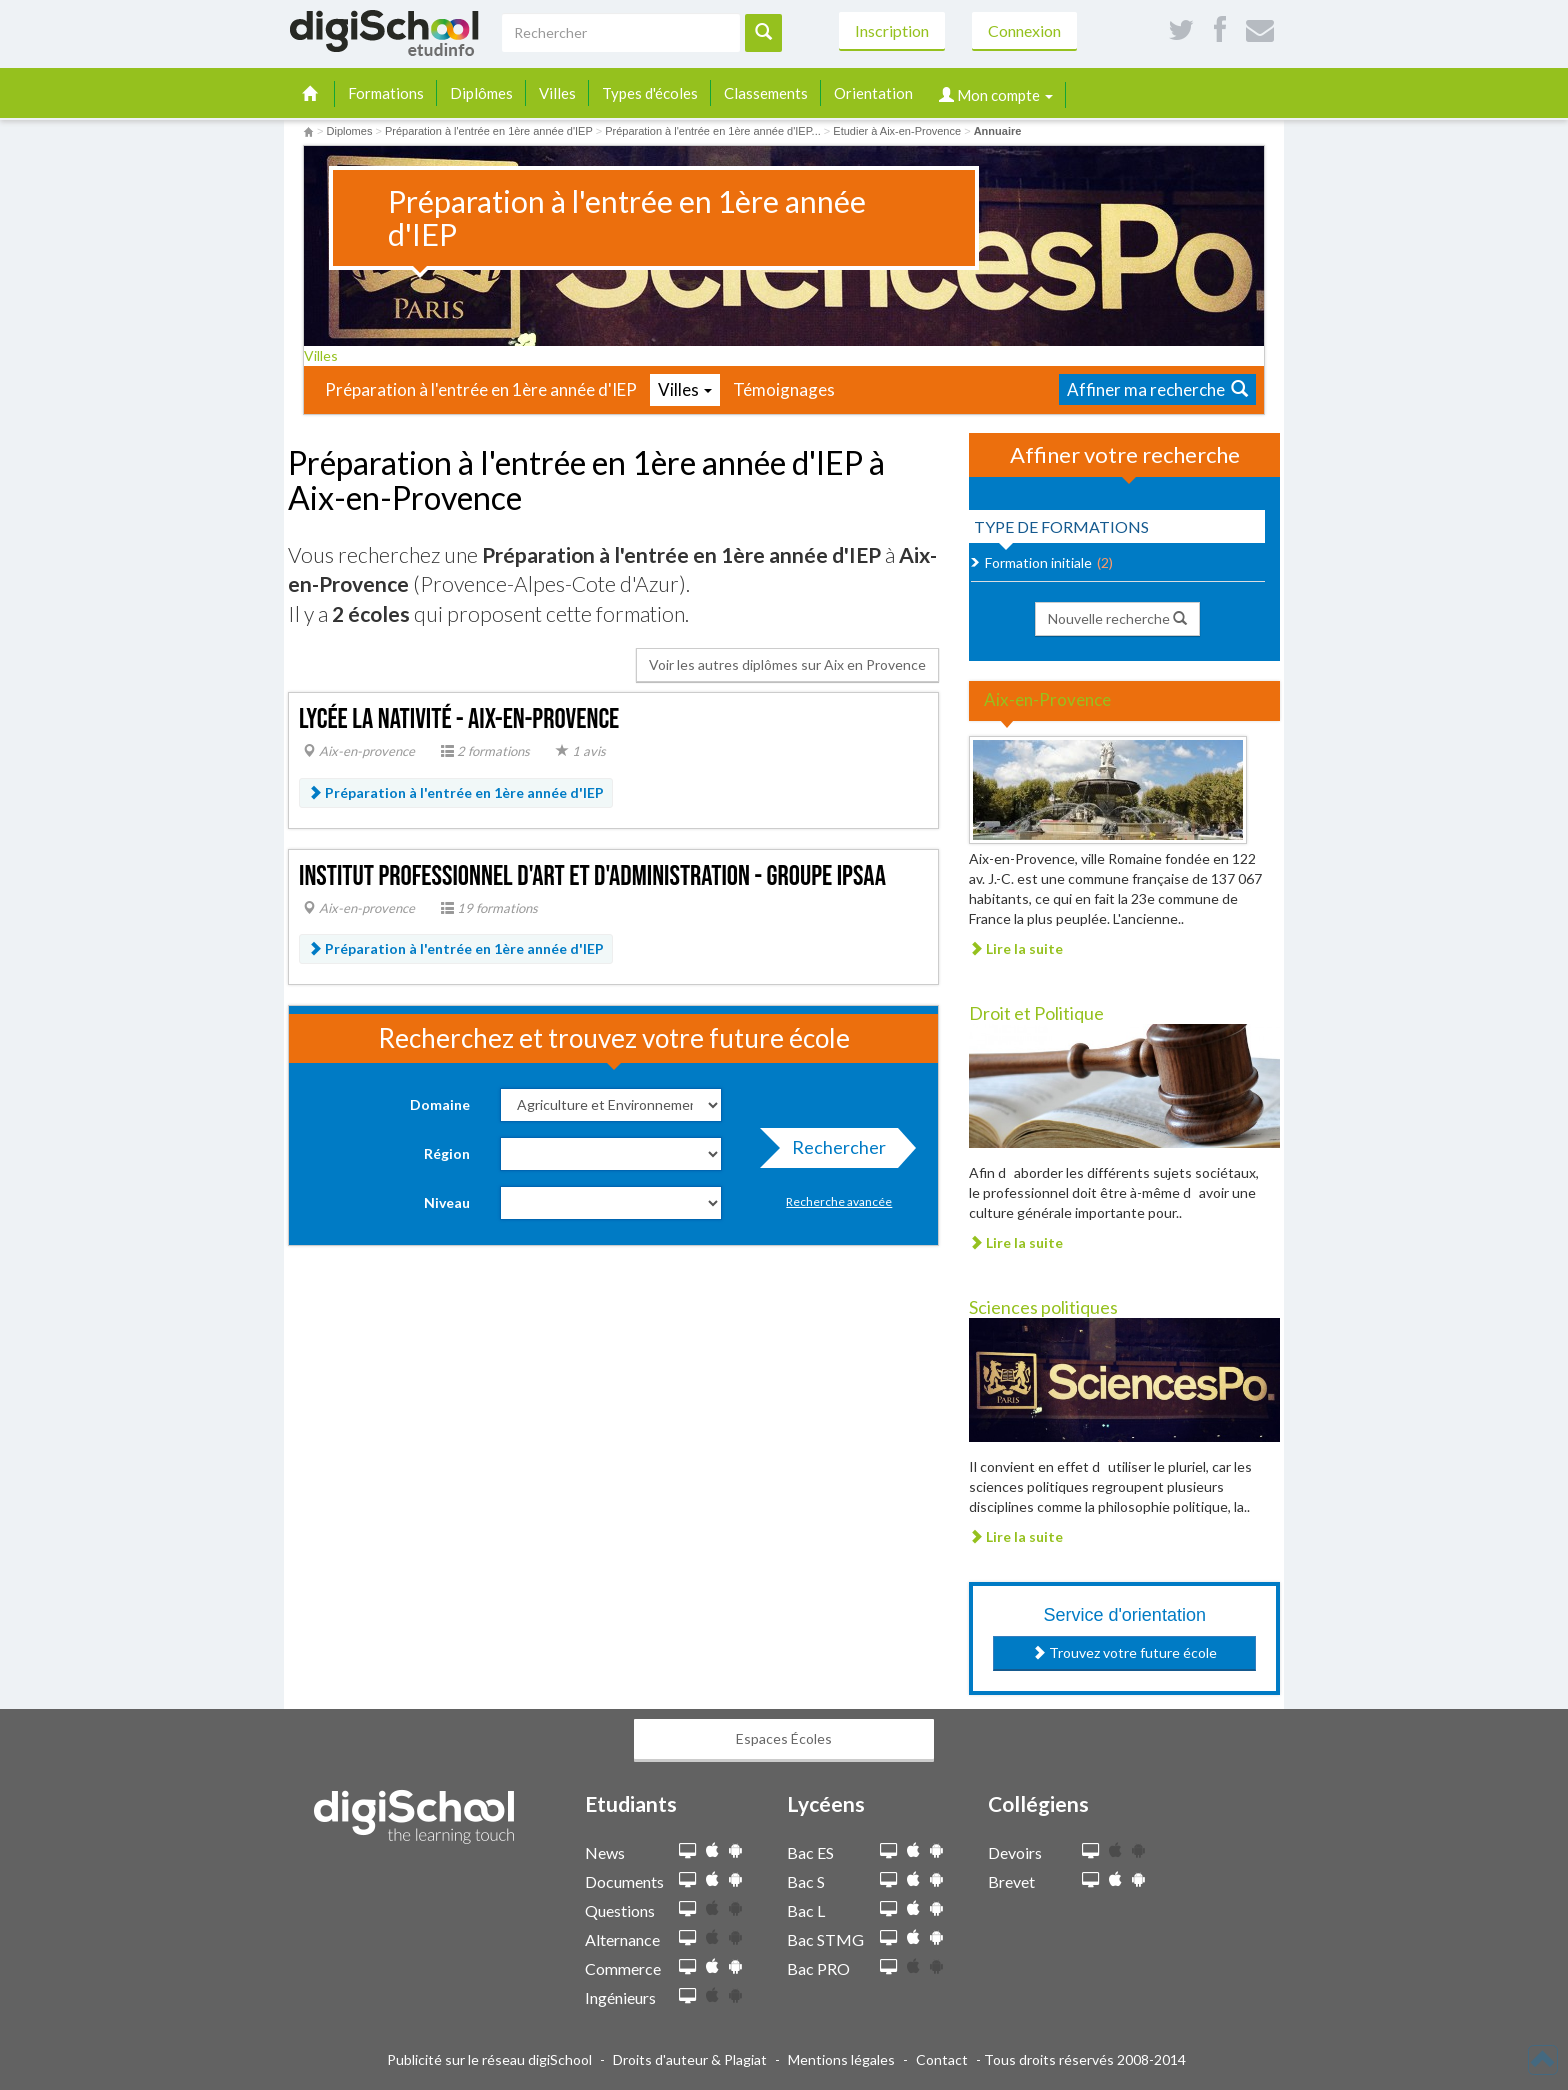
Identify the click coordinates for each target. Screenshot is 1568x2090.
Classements (766, 93)
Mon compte (996, 95)
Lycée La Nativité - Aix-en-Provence (459, 719)
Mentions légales (841, 2059)
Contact (942, 2059)
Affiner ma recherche (1157, 389)
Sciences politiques (1043, 1307)
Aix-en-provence (359, 751)
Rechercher (833, 1152)
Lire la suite (1016, 948)
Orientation (873, 93)
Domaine (440, 1104)
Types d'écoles (650, 93)
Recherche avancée (839, 1201)
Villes (557, 93)
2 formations (485, 751)
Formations (386, 93)
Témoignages (784, 389)
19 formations (489, 908)
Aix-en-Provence (1047, 699)
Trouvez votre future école (1124, 1652)
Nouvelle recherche (1117, 618)
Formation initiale (1038, 562)
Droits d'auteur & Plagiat (690, 2059)
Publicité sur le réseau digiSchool (489, 2059)
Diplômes (481, 93)
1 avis (581, 751)
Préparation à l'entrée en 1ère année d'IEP (481, 389)
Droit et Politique (1036, 1013)
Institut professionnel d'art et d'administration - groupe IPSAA (592, 876)
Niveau (447, 1202)
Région (447, 1153)
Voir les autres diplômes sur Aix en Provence (787, 664)
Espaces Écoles (784, 1738)
